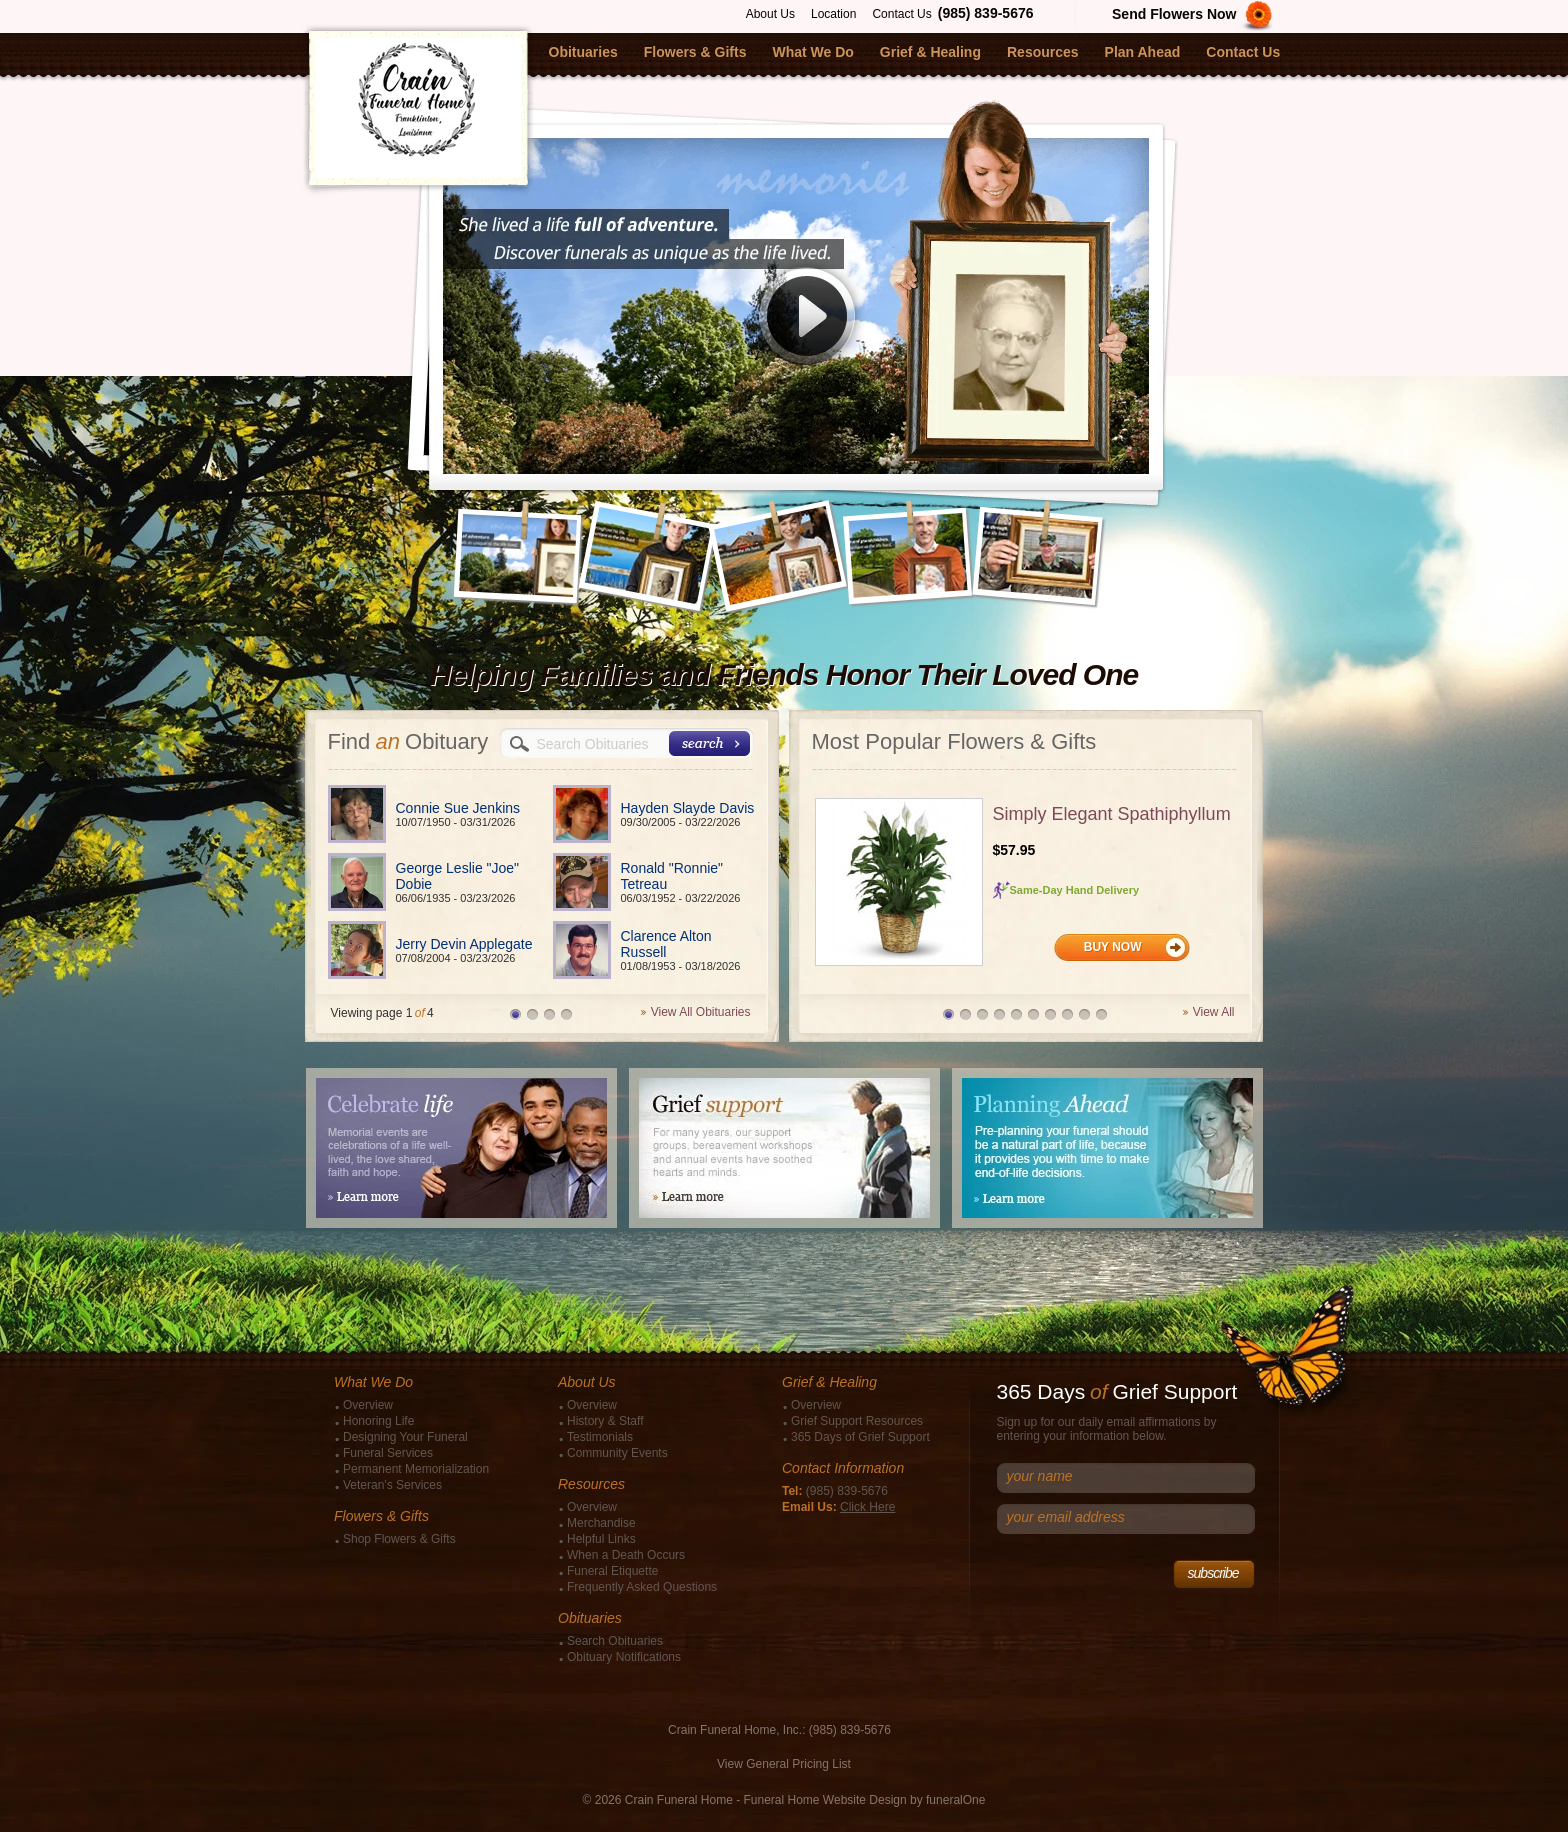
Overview (368, 1405)
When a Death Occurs (626, 1555)
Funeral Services (388, 1453)
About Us (770, 14)
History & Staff (605, 1421)
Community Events (617, 1453)
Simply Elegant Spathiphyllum (1112, 814)
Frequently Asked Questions (642, 1587)
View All (1214, 1012)
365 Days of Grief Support (860, 1437)
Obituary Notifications (624, 1657)
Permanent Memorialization (416, 1469)
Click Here (867, 1507)
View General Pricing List (784, 1764)
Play (807, 324)
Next (1120, 535)
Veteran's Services (392, 1485)
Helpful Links (601, 1539)
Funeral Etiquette (612, 1571)
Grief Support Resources (857, 1421)
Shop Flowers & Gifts (399, 1539)
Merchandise (601, 1523)
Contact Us (901, 14)
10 (1101, 1014)
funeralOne (955, 1800)
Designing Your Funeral (405, 1437)
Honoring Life (378, 1421)
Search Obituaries (615, 1641)
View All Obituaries (701, 1012)
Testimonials (600, 1437)
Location (833, 14)
